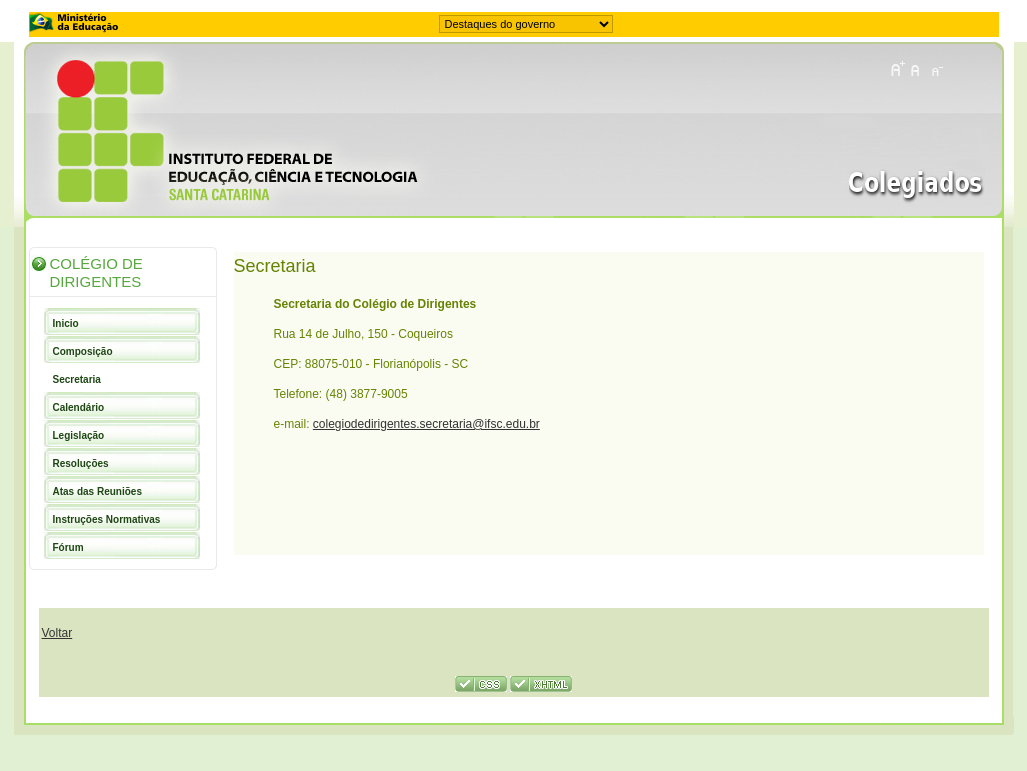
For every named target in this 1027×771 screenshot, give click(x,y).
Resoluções (81, 463)
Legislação (79, 435)
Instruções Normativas (107, 519)
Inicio (66, 323)
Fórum (68, 547)
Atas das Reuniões (97, 491)
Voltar (57, 633)
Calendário (79, 407)
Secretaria (77, 379)
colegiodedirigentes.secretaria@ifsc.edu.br (426, 424)
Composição (83, 351)
